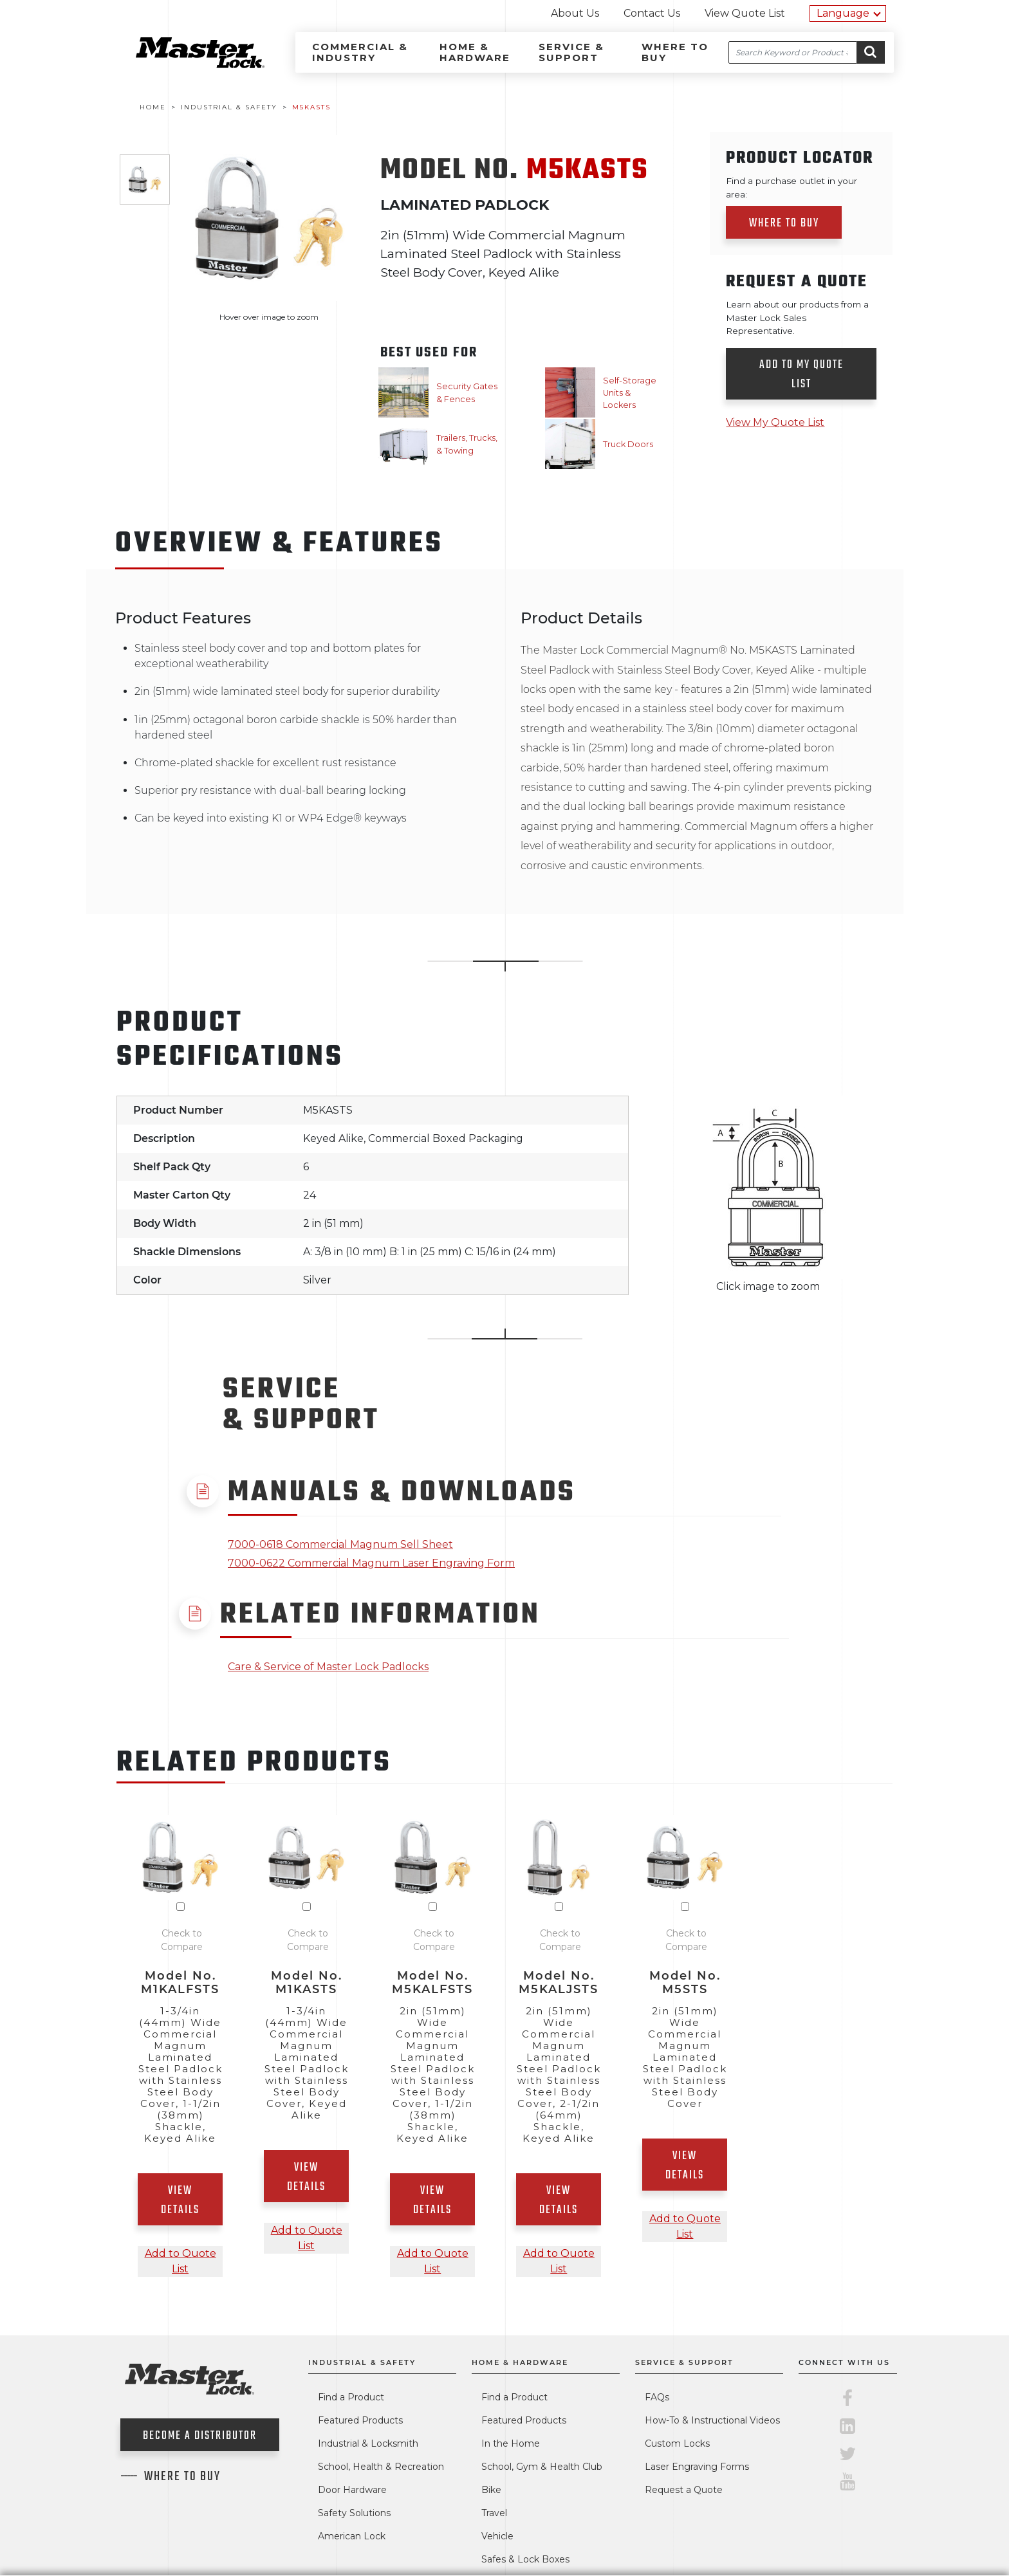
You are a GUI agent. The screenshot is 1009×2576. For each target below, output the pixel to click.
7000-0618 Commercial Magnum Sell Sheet (340, 1544)
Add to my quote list (801, 375)
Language (843, 13)
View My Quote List (775, 422)
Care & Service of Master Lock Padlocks (328, 1667)
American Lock (351, 2536)
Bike (491, 2490)
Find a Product (351, 2397)
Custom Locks (677, 2443)
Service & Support (571, 52)
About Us (575, 13)
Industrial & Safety (362, 2362)
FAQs (657, 2397)
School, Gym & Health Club (541, 2466)
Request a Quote (684, 2490)
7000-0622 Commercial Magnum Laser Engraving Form (371, 1563)
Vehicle (497, 2536)
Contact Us (652, 13)
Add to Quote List (180, 2261)
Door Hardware (352, 2490)
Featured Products (360, 2420)
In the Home (510, 2443)
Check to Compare (182, 1940)
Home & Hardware (475, 52)
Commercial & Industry (360, 52)
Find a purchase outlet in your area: (791, 187)
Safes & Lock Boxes (525, 2559)
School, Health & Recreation (381, 2466)
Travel (494, 2513)
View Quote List (745, 13)
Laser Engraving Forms (697, 2466)
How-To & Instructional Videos (712, 2420)
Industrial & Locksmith (368, 2443)
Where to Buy (675, 52)
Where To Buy (182, 2477)
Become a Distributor (200, 2436)
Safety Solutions (354, 2513)
